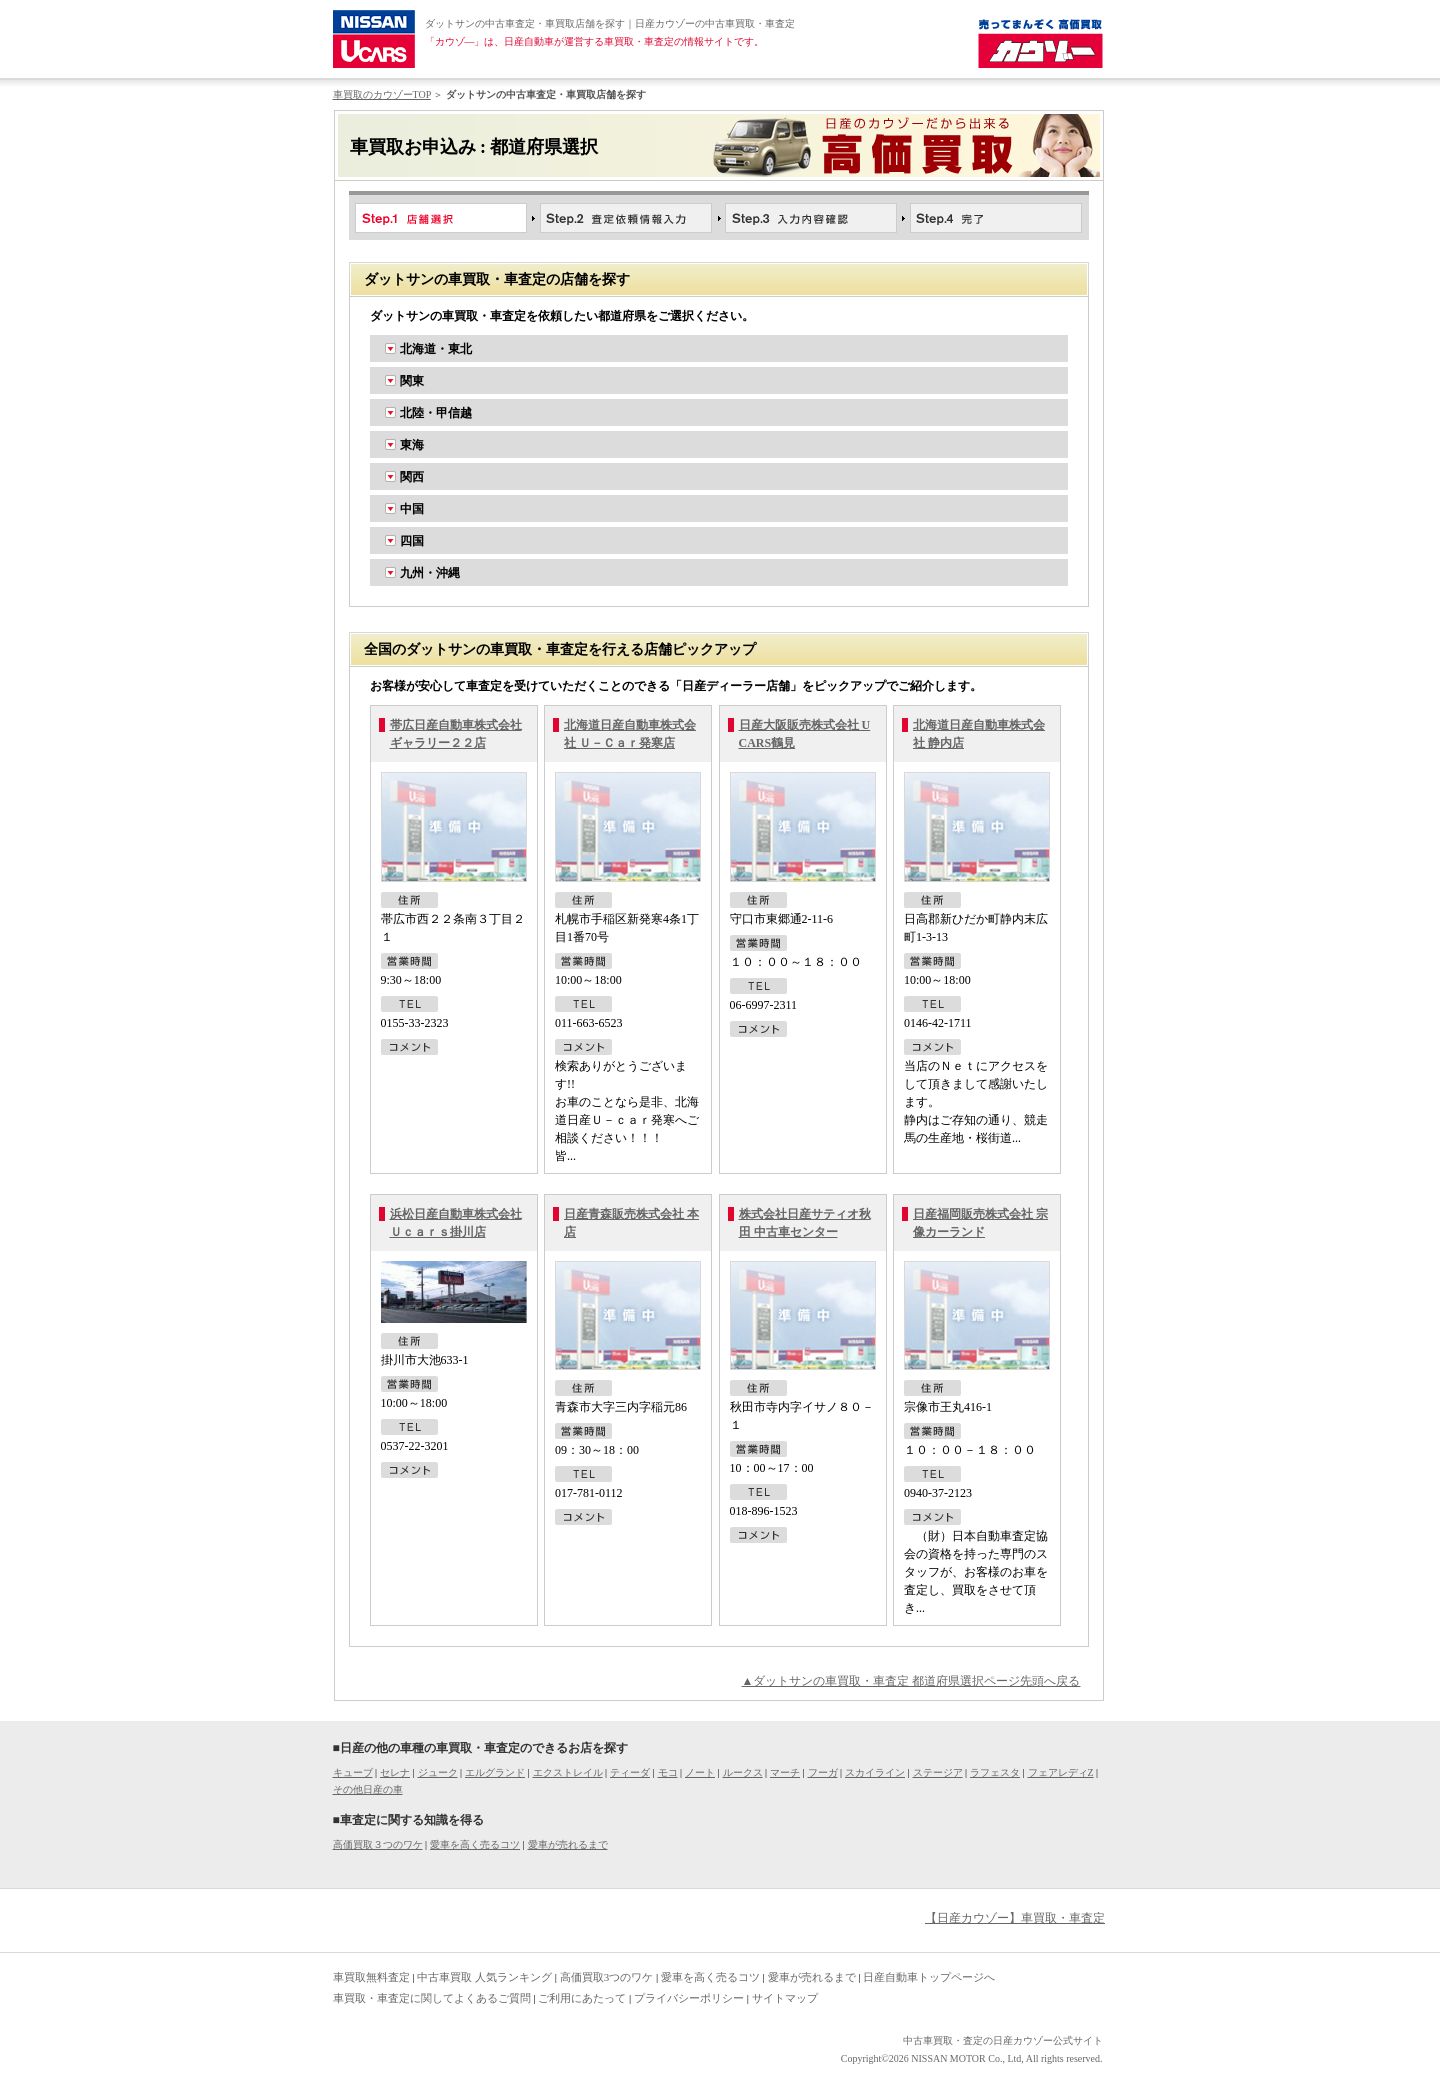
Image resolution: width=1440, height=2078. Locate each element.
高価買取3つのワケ (607, 1977)
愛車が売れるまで (568, 1844)
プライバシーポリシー (689, 1998)
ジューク (438, 1772)
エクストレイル (568, 1772)
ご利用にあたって (582, 1998)
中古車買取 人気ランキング (484, 1977)
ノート (700, 1772)
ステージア (938, 1772)
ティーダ (630, 1772)
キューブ (353, 1772)
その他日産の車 (368, 1789)
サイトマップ (785, 1998)
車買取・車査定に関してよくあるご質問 (432, 1998)
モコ (668, 1772)
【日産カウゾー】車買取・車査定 (1015, 1918)
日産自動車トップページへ (929, 1977)
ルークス (743, 1772)
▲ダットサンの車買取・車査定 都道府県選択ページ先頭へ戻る (911, 1681)
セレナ (395, 1772)
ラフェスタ (995, 1772)
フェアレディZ (1061, 1772)
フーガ (823, 1772)
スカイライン (875, 1772)
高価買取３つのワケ (378, 1844)
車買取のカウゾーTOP (382, 94)
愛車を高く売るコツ (475, 1844)
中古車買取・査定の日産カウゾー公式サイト (1003, 2040)
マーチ (785, 1772)
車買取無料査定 (371, 1977)
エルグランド (495, 1772)
